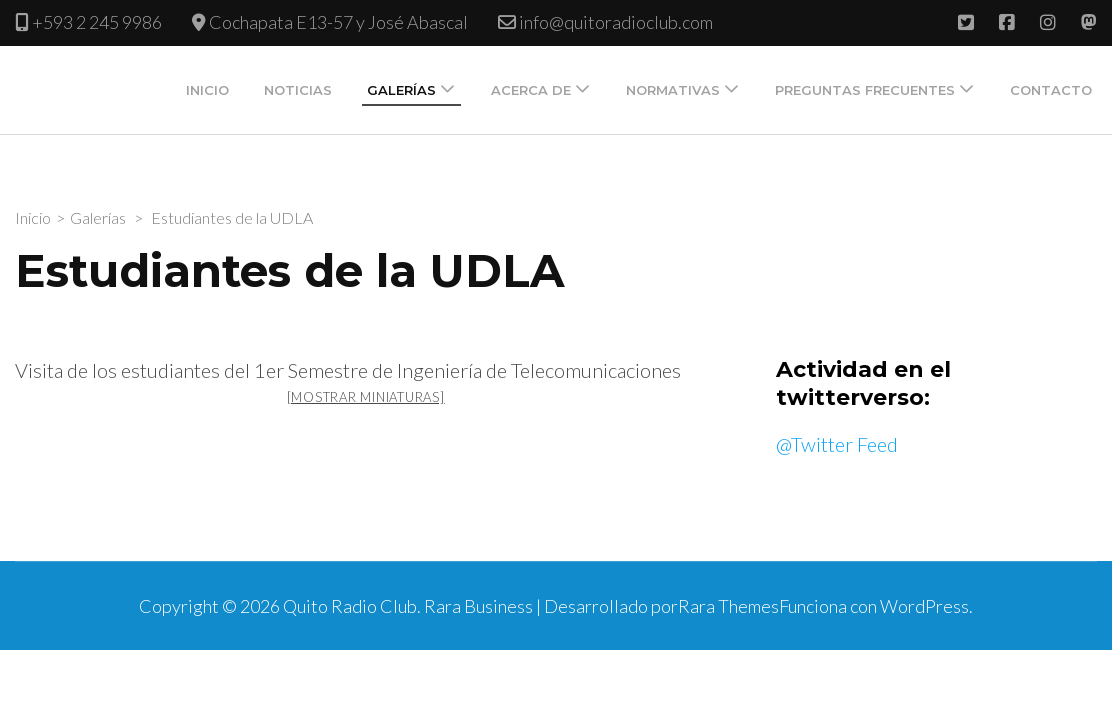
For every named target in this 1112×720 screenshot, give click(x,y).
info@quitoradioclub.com (616, 22)
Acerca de (531, 90)
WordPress (924, 606)
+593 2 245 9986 (97, 22)
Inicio (207, 90)
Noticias (298, 90)
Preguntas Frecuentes (865, 90)
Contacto (1051, 90)
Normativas (673, 90)
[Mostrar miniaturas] (366, 397)
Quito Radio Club (350, 606)
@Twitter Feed (837, 444)
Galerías (401, 90)
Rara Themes (728, 606)
